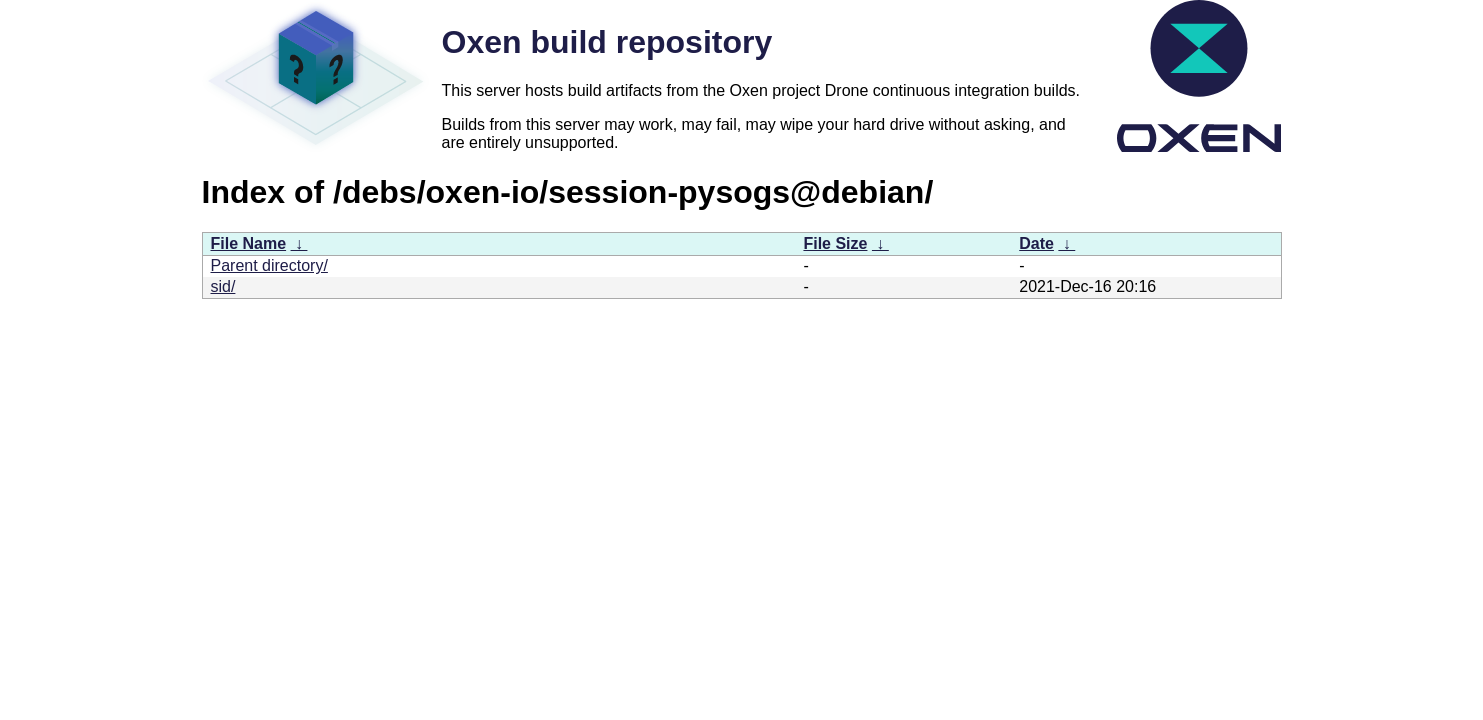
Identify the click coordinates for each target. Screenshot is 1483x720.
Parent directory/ (269, 265)
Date (1036, 243)
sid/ (223, 286)
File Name (249, 243)
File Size (835, 243)
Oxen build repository (607, 42)
